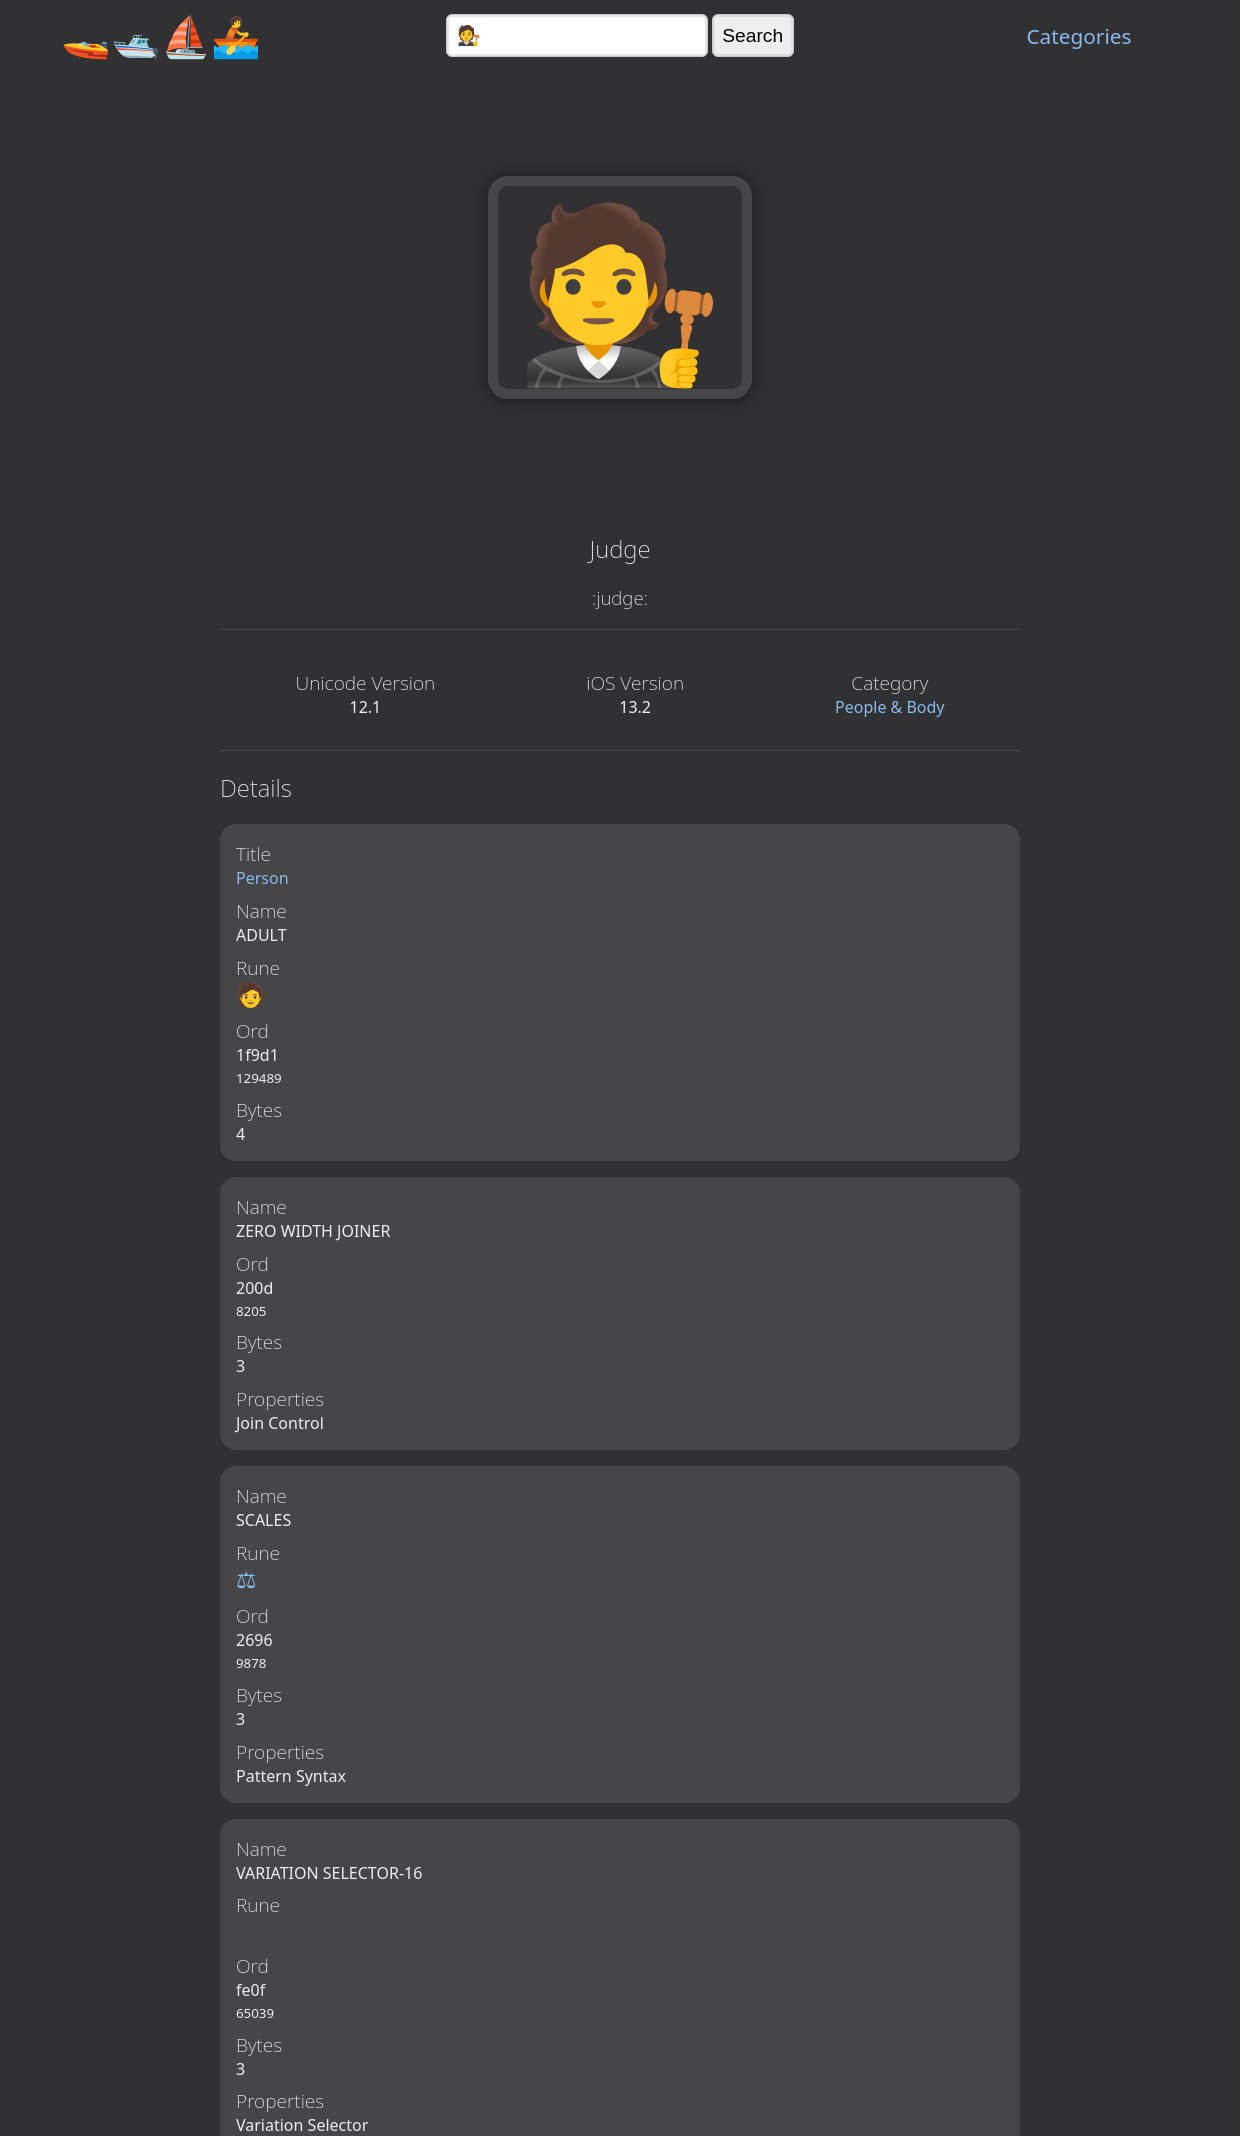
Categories (1078, 36)
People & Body (890, 707)
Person (262, 878)
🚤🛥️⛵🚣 (161, 35)
